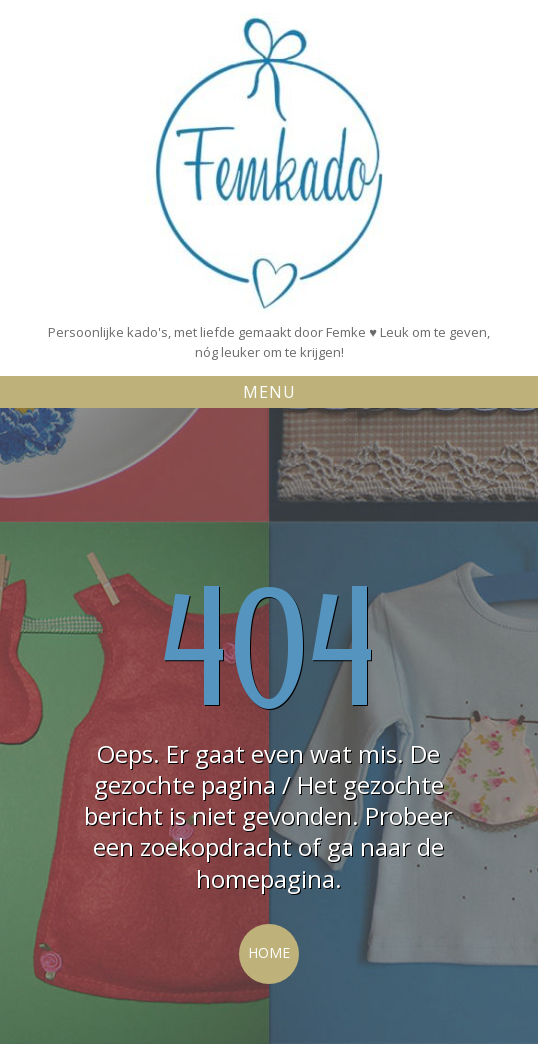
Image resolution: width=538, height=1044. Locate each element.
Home (269, 952)
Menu (269, 392)
